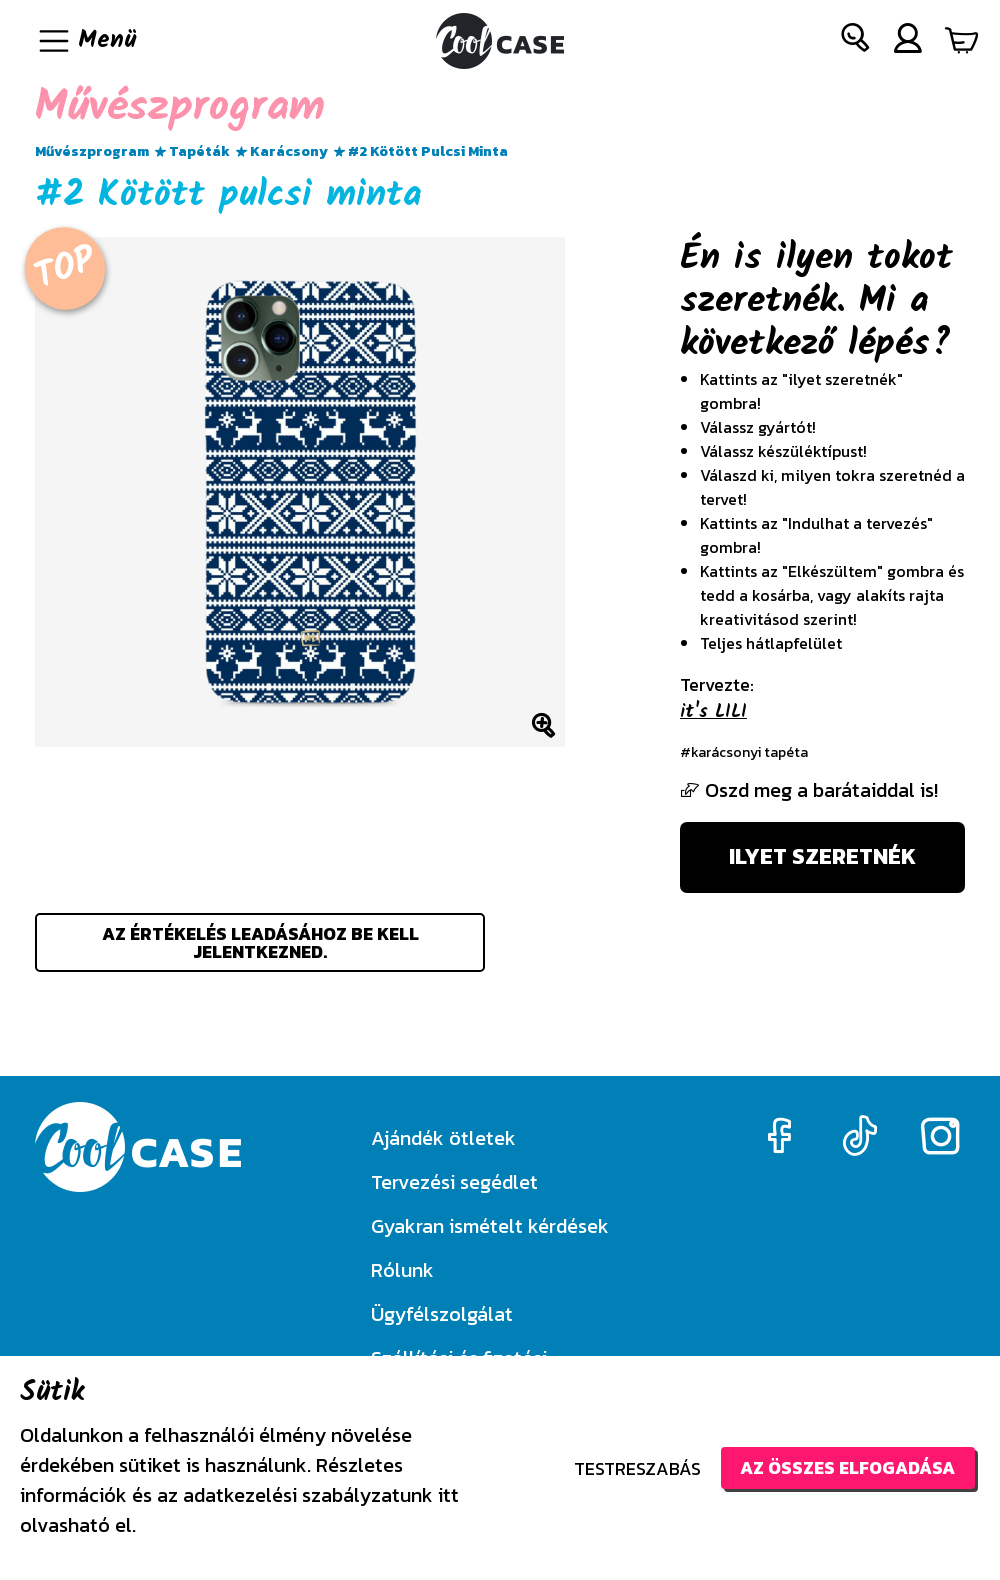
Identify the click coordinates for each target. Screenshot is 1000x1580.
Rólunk (402, 1270)
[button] (856, 41)
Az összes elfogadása (845, 1467)
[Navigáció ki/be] (86, 41)
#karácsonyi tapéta (745, 752)
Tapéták (199, 152)
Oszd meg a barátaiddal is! (809, 790)
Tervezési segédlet (454, 1182)
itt (448, 1495)
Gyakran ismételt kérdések (490, 1226)
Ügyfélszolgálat (442, 1314)
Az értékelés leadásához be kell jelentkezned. (260, 944)
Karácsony (289, 152)
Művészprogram (92, 152)
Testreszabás (632, 1468)
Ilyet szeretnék (822, 858)
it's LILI (713, 712)
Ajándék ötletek (443, 1138)
